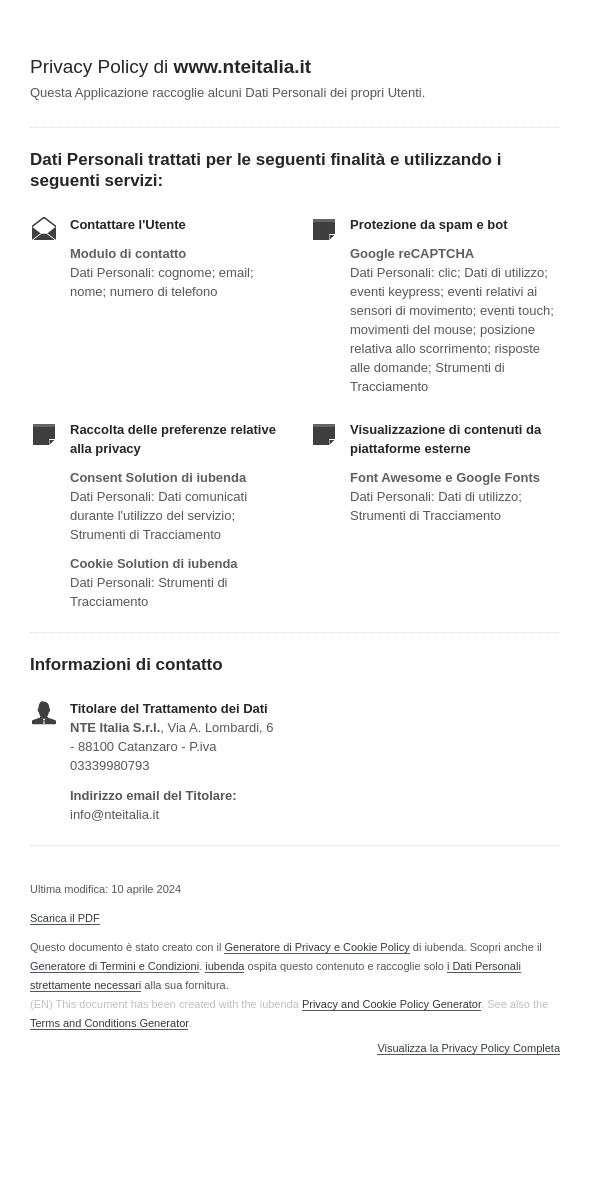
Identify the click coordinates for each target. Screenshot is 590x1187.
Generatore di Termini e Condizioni (114, 966)
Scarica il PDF (65, 918)
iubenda (224, 966)
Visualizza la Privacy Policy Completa (468, 1048)
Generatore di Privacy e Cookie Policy (316, 947)
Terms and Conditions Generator (109, 1023)
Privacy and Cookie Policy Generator (391, 1004)
